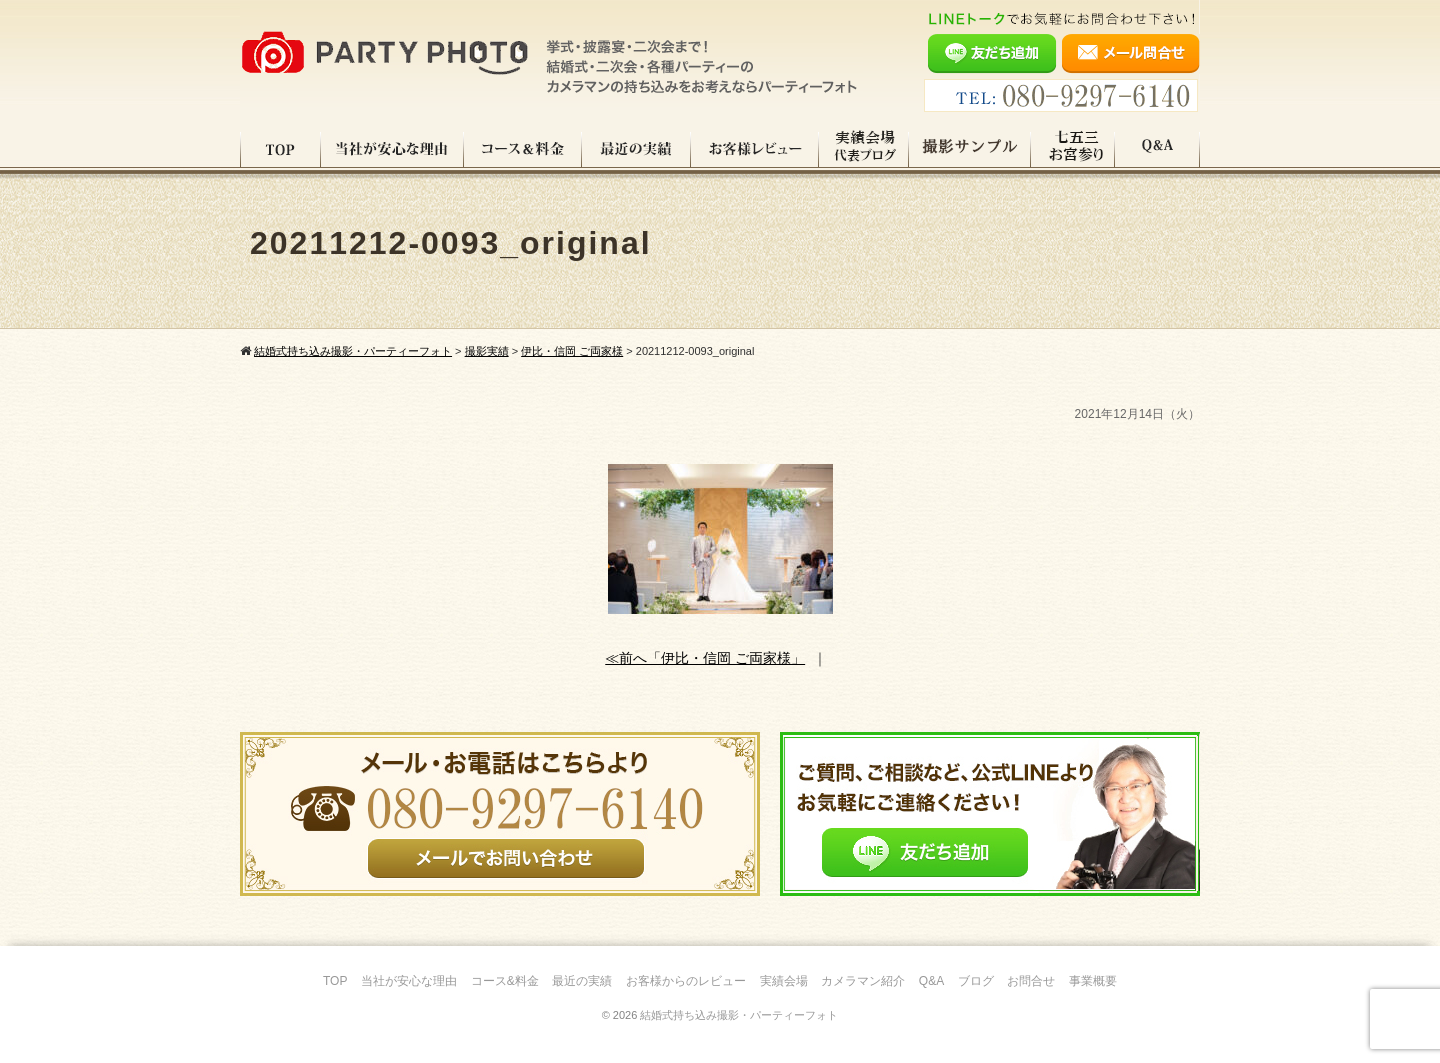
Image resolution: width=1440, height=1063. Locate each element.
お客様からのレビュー (686, 981)
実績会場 (784, 981)
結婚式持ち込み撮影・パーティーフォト (739, 1015)
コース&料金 (505, 981)
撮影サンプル (970, 149)
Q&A (1157, 149)
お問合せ (1031, 981)
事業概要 (1093, 981)
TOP (280, 149)
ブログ (976, 981)
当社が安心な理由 (392, 149)
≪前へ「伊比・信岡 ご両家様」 (705, 658)
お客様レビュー (755, 149)
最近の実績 (636, 149)
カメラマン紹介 (863, 981)
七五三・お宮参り (1073, 149)
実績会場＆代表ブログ (864, 149)
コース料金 (523, 149)
